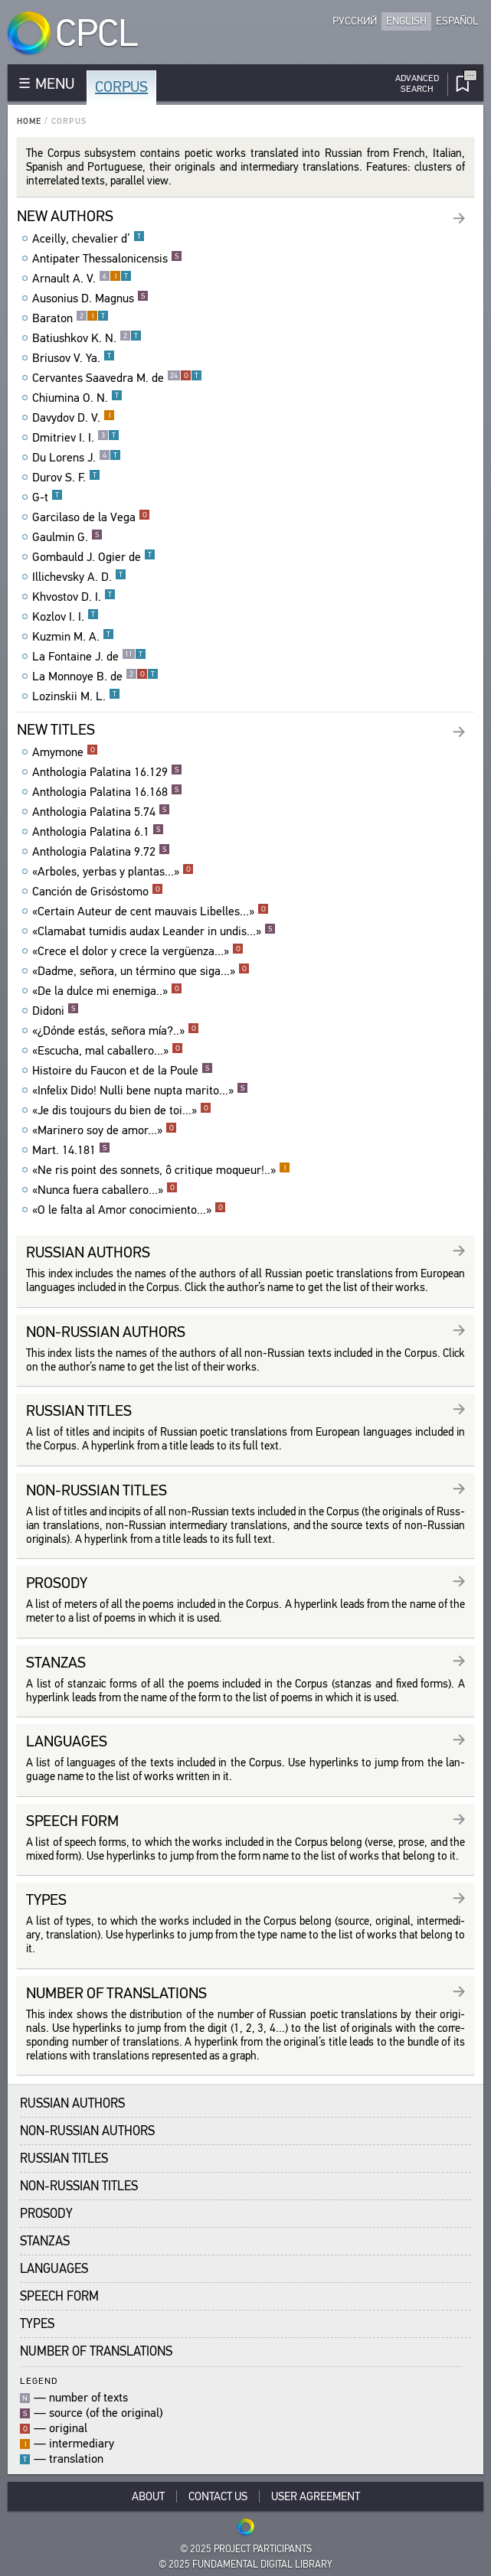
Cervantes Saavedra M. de (117, 378)
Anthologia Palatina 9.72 (101, 852)
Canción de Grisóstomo (97, 891)
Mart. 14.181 (71, 1150)
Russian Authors (72, 2103)
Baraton (70, 318)
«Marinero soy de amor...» (104, 1130)
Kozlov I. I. (65, 617)
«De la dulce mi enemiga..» (107, 991)
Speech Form (59, 2296)
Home (29, 121)
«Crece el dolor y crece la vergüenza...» (138, 951)
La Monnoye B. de (95, 676)
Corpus (121, 87)
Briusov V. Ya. (73, 358)
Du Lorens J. (76, 458)
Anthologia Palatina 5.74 (101, 812)
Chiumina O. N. (77, 398)
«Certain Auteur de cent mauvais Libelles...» (150, 911)
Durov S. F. (66, 477)
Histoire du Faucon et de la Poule (122, 1071)
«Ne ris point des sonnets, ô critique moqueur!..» (161, 1170)
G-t (47, 497)
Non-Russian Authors (87, 2131)
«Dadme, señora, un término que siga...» (141, 971)
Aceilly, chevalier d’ (88, 239)
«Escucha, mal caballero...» (107, 1051)
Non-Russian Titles (79, 2186)
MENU (54, 84)
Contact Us (217, 2496)
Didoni (55, 1011)
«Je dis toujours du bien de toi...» (121, 1110)
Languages (54, 2269)
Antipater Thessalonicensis (107, 259)
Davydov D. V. (73, 418)
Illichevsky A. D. (79, 577)
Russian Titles (64, 2158)
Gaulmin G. (67, 537)
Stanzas (45, 2241)
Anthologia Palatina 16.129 (107, 772)
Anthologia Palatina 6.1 (98, 832)
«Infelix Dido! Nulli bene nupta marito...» (140, 1090)
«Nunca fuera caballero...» (105, 1190)
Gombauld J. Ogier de (93, 557)
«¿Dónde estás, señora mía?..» (115, 1031)
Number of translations (96, 2351)
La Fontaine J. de (89, 657)
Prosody (46, 2214)
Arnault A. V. (82, 278)
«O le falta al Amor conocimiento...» (129, 1210)
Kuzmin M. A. (73, 637)
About (148, 2496)
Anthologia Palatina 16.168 (107, 792)
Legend (38, 2380)
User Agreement (315, 2496)
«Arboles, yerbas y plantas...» (113, 872)
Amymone (65, 752)
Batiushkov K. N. (87, 338)
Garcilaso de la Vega (91, 517)
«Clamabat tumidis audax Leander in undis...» (154, 931)
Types (37, 2324)
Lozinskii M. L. (76, 696)
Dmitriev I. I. (75, 438)
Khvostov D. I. (74, 597)
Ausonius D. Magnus (90, 298)
